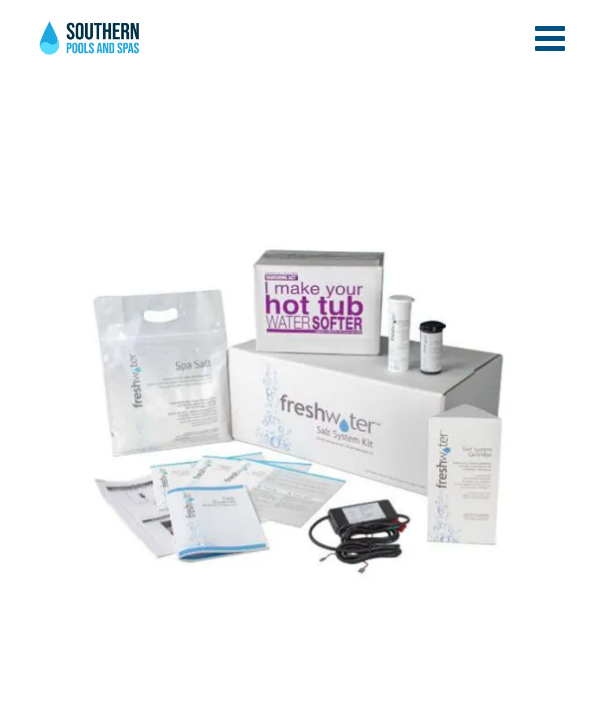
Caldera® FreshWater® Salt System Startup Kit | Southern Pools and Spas (91, 45)
